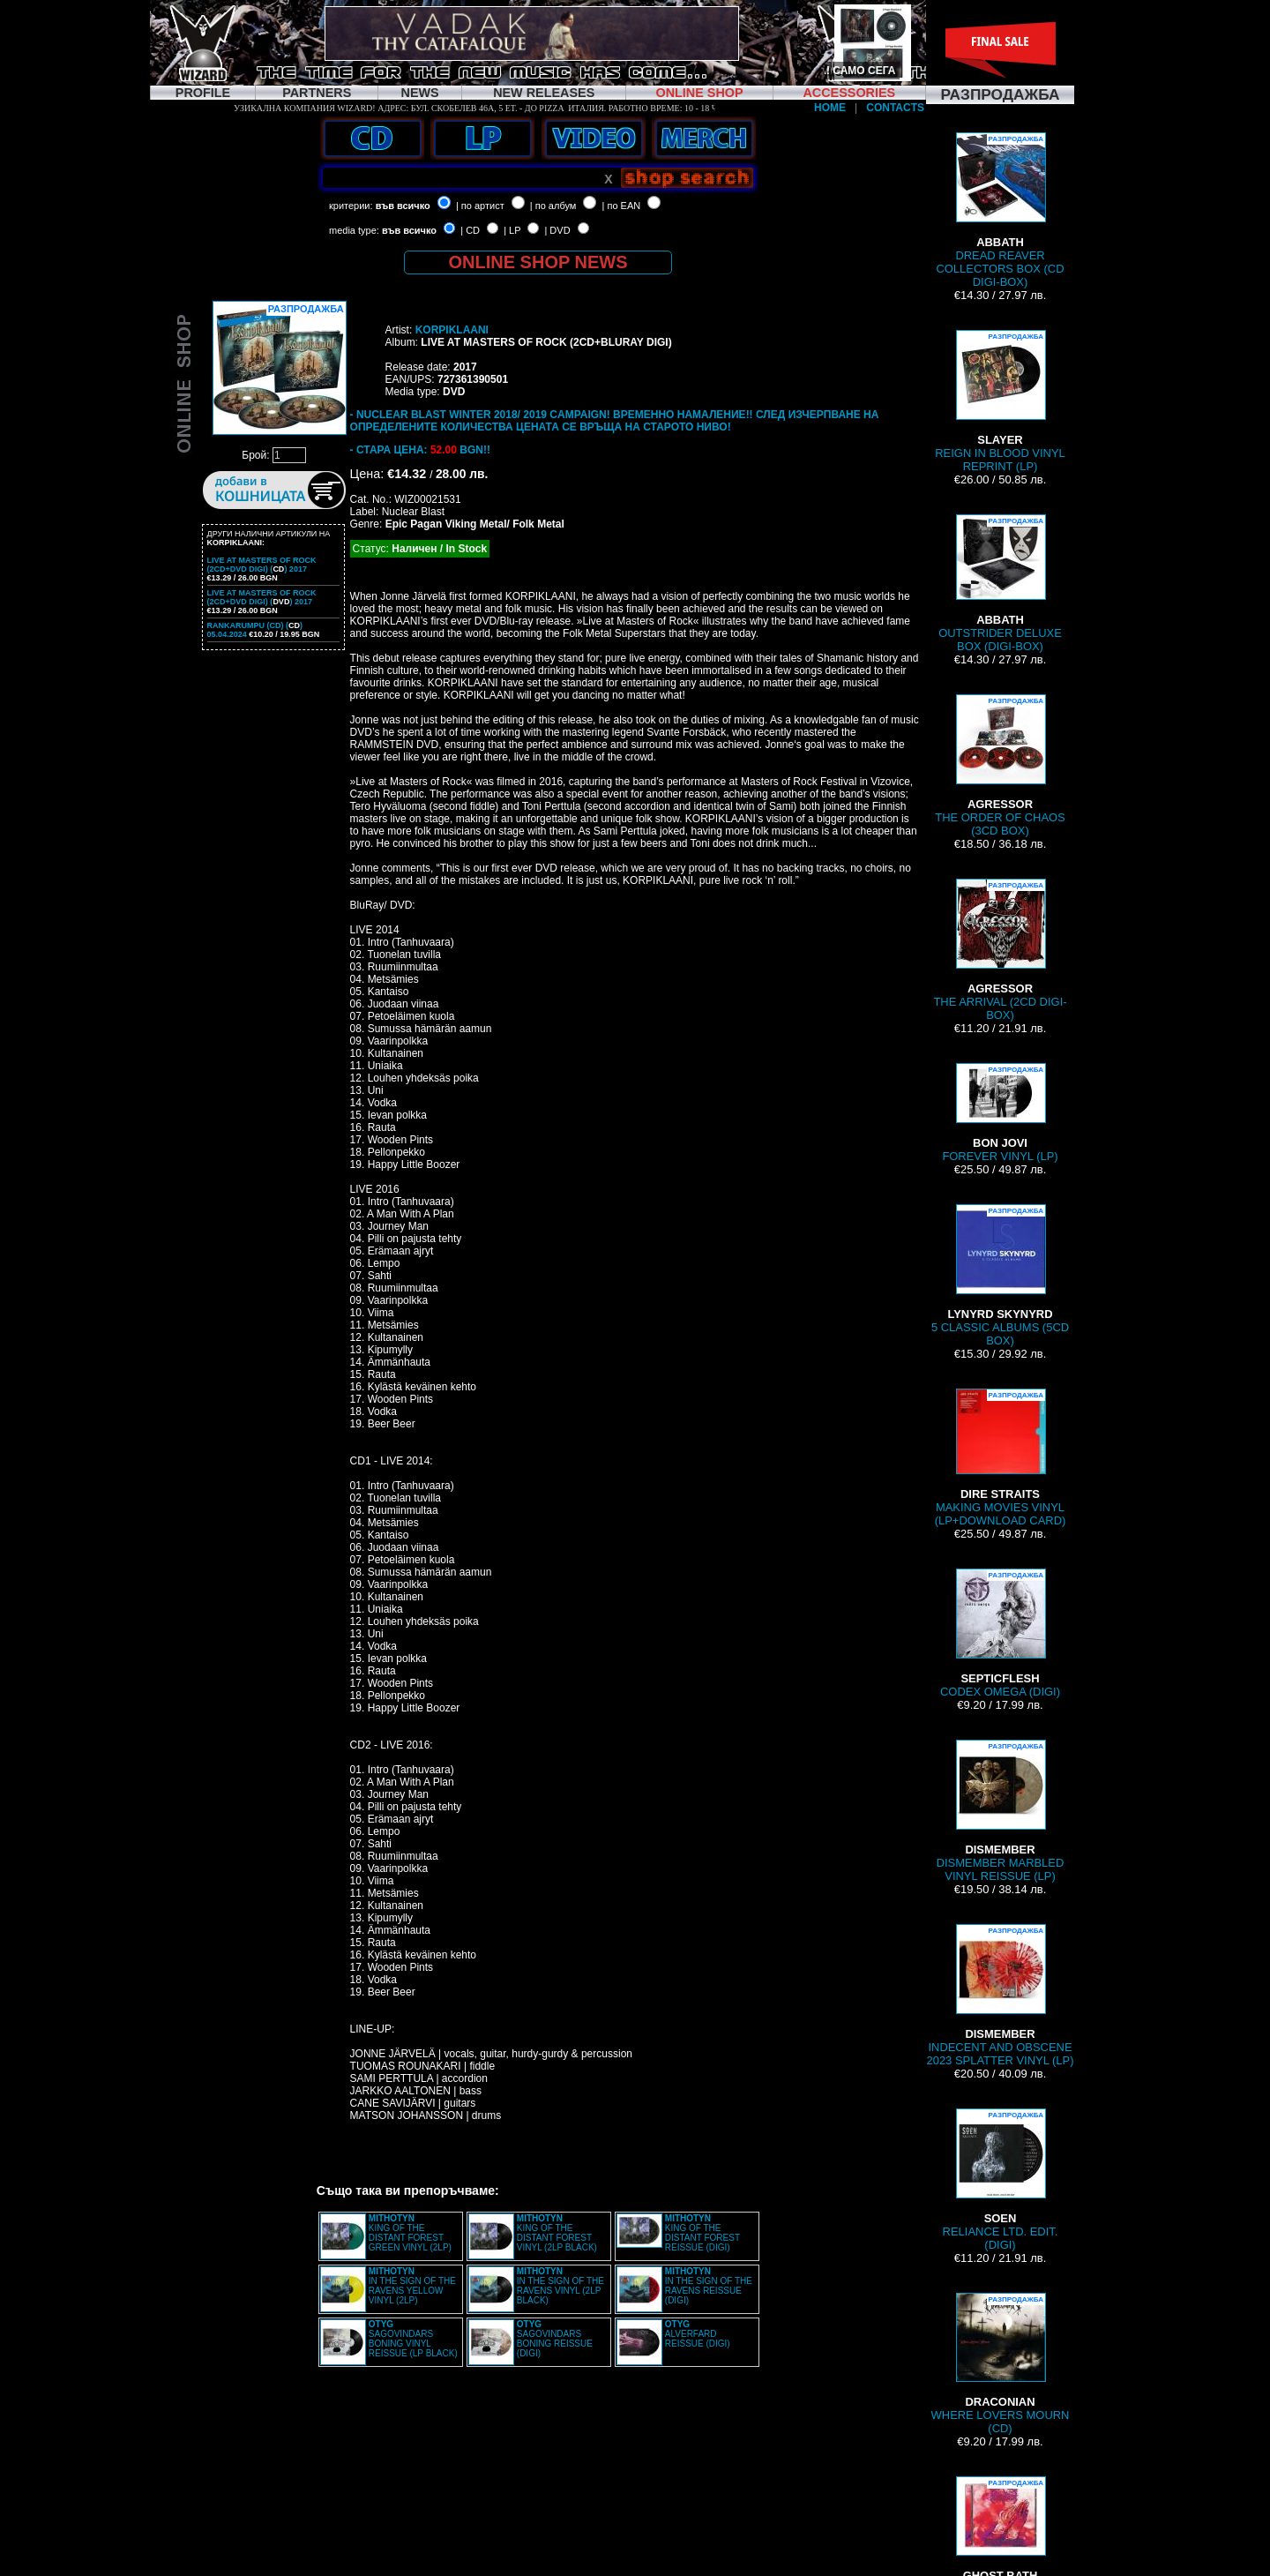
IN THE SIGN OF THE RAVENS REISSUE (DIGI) (708, 2285)
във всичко (403, 205)
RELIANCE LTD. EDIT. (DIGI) (1000, 2179)
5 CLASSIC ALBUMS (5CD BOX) (1000, 1275)
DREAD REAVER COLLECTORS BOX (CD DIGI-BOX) (1000, 210)
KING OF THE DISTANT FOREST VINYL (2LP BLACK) (557, 2232)
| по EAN (621, 205)
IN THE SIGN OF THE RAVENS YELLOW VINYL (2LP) (412, 2285)
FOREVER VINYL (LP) (999, 1113)
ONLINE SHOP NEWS (538, 262)
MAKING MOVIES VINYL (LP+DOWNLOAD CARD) (1000, 1458)
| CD (470, 230)
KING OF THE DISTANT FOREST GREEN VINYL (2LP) (410, 2232)
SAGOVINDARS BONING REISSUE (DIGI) (555, 2338)
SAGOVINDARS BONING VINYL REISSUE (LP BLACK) (413, 2338)
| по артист (480, 205)
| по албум (553, 205)
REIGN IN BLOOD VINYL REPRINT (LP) (1000, 401)
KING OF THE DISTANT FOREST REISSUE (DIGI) (702, 2232)
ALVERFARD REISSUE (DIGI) (697, 2333)
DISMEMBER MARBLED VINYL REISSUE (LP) (1001, 1811)
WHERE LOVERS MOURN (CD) (1000, 2364)
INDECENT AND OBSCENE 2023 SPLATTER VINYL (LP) (999, 1995)
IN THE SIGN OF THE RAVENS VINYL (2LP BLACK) (560, 2285)
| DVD (557, 230)
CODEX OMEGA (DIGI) (1000, 1633)
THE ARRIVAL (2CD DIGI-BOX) (999, 950)
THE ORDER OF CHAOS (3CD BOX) (1000, 765)
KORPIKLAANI (452, 330)
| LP (512, 230)
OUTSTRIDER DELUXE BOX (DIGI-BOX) (1000, 583)
